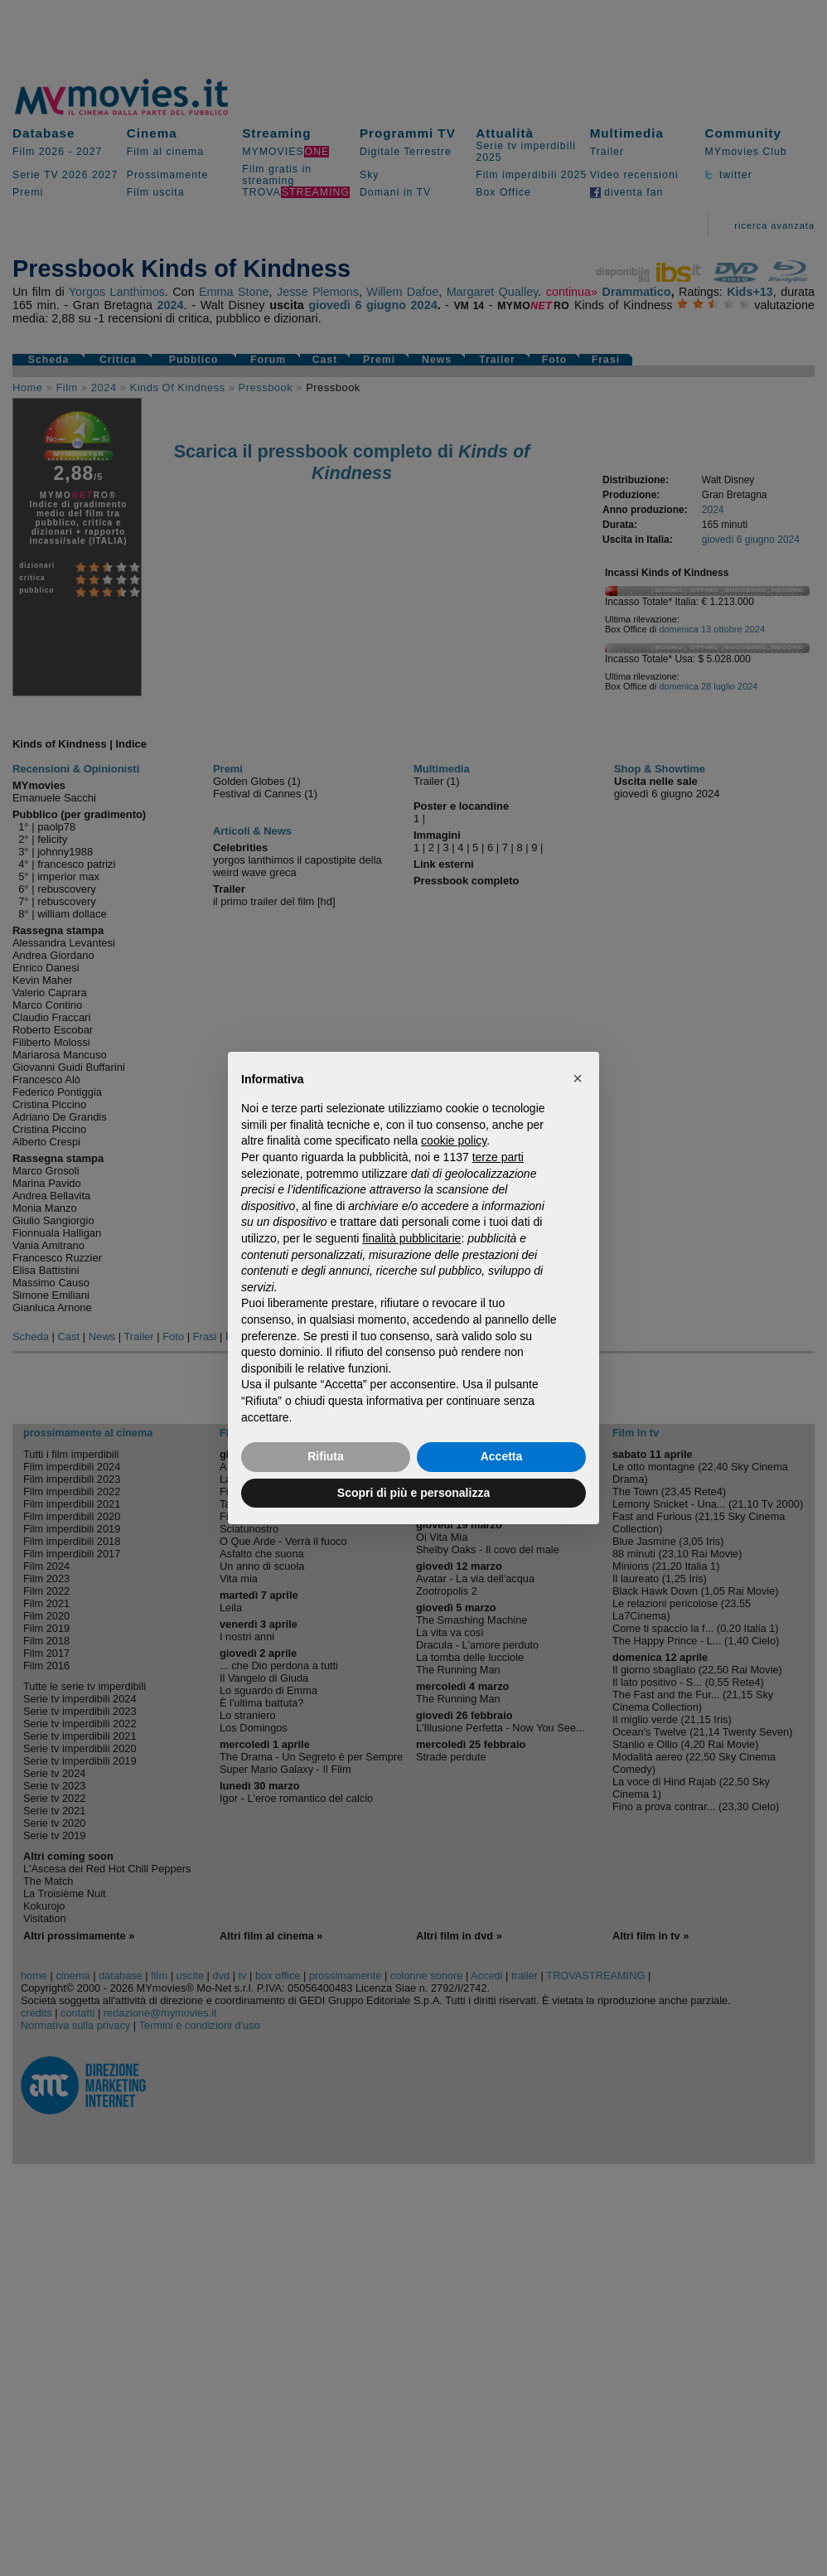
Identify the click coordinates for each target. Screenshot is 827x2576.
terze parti (498, 1157)
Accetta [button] (502, 1456)
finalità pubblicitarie (411, 1238)
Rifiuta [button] (325, 1456)
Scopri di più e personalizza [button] (413, 1492)
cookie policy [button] (453, 1140)
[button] (577, 1078)
